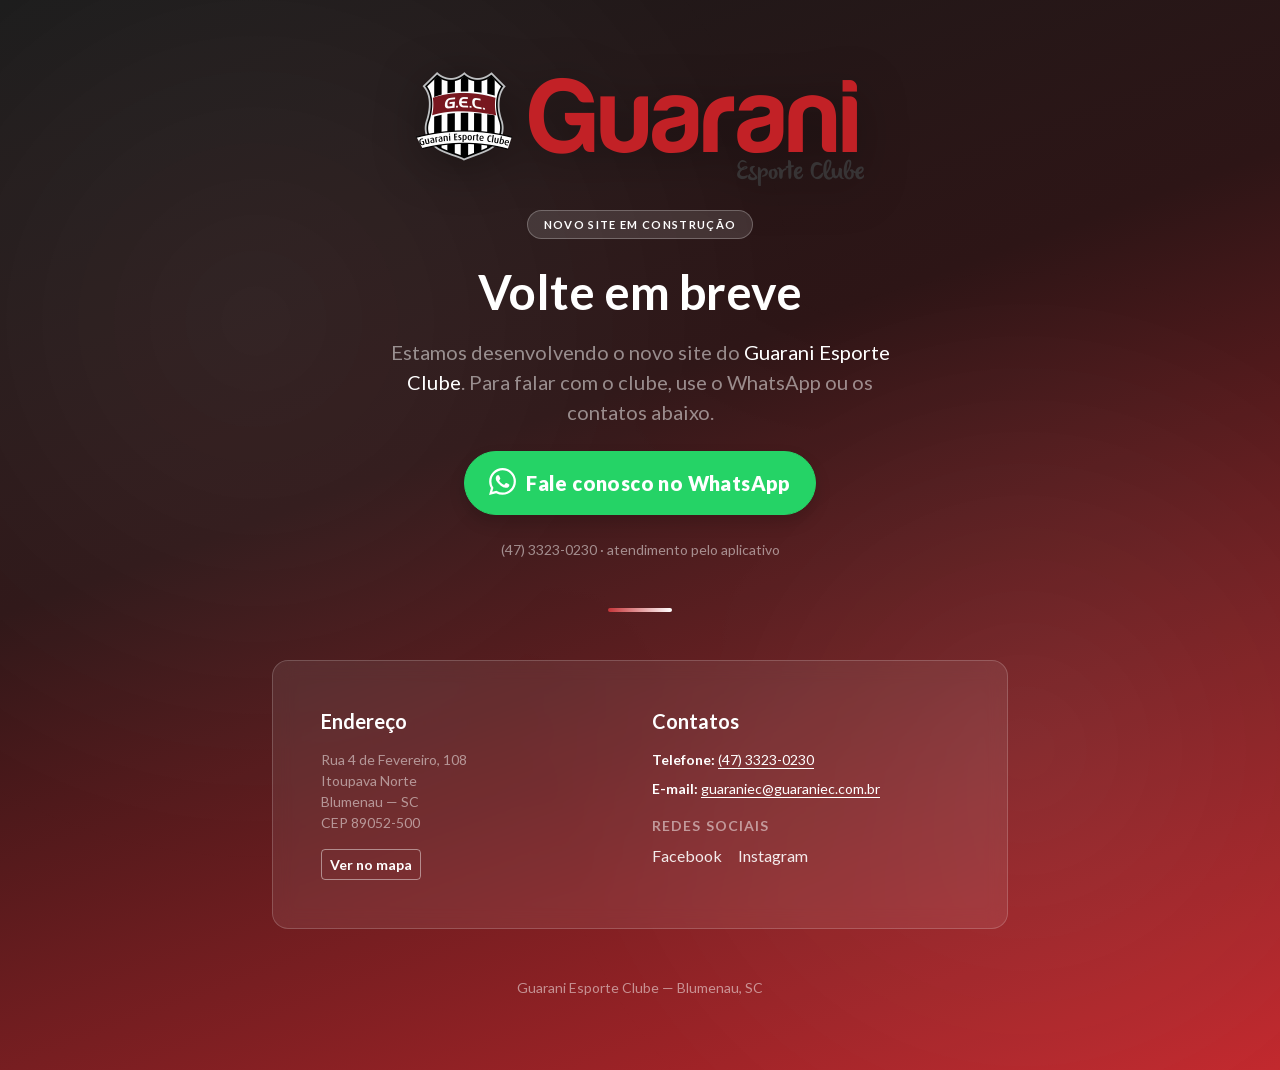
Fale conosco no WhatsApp (640, 481)
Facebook (687, 855)
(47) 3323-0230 (766, 759)
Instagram (773, 855)
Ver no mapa (371, 864)
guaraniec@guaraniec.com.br (790, 788)
